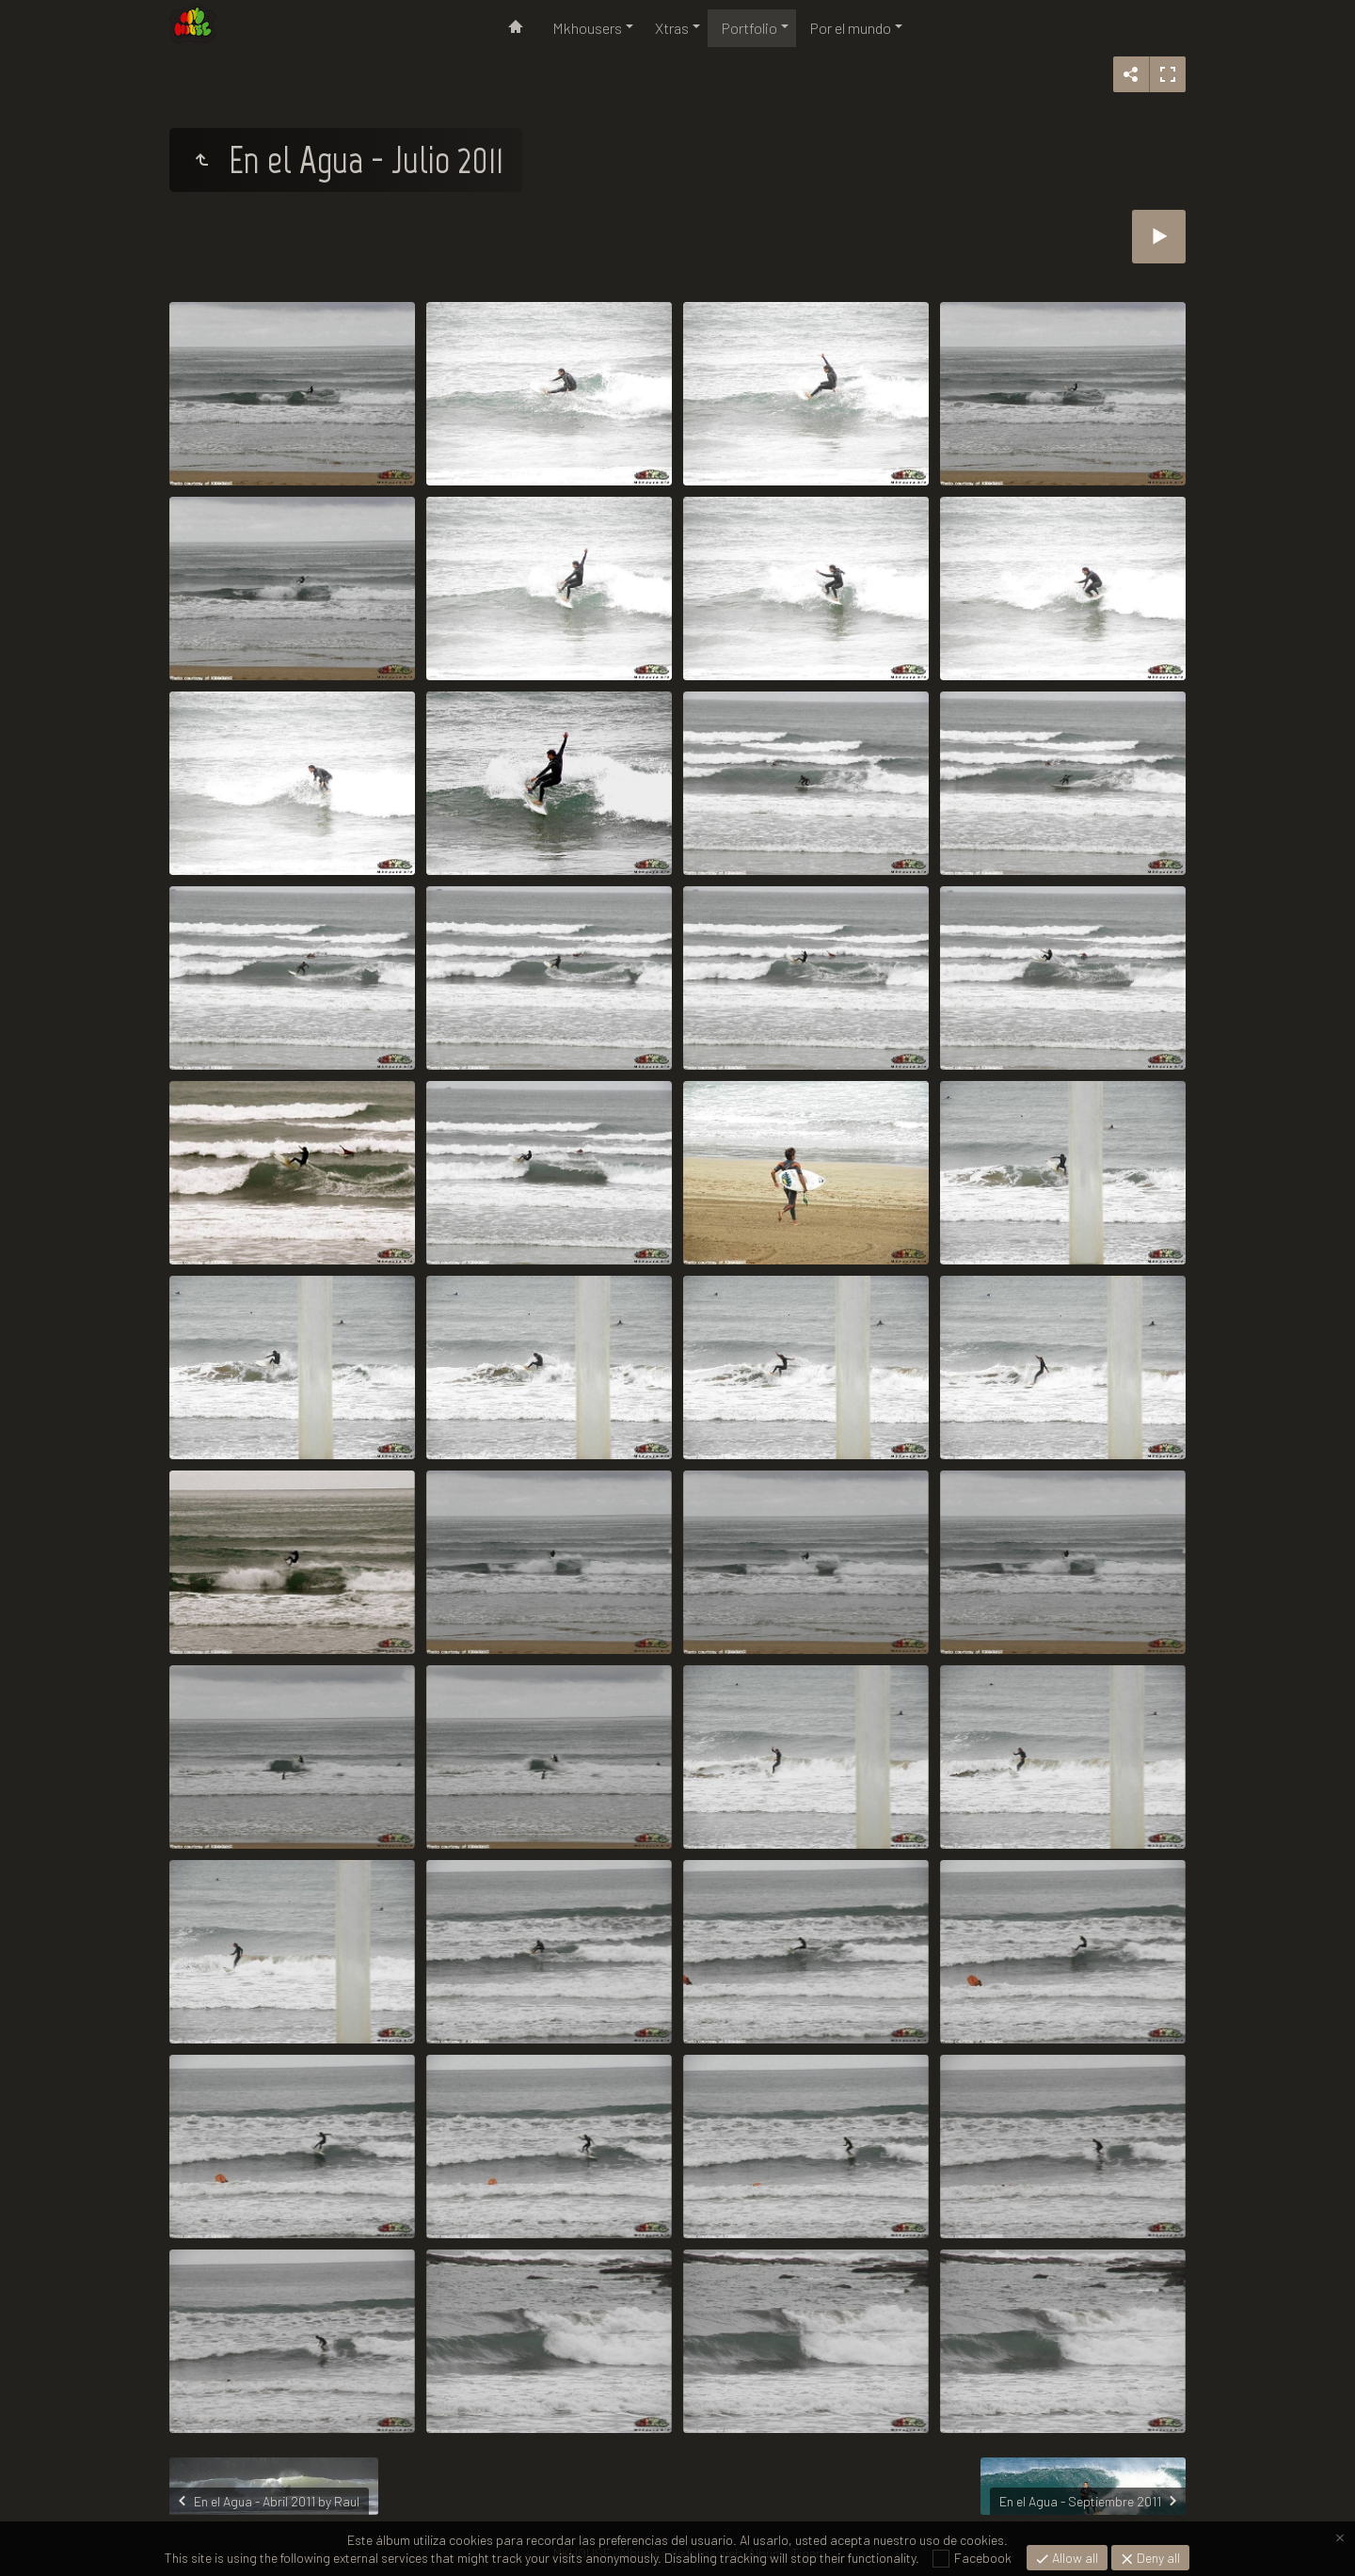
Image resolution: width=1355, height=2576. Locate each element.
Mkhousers (587, 28)
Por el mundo (850, 28)
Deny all (1157, 2558)
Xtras (672, 28)
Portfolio (749, 28)
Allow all (1073, 2558)
